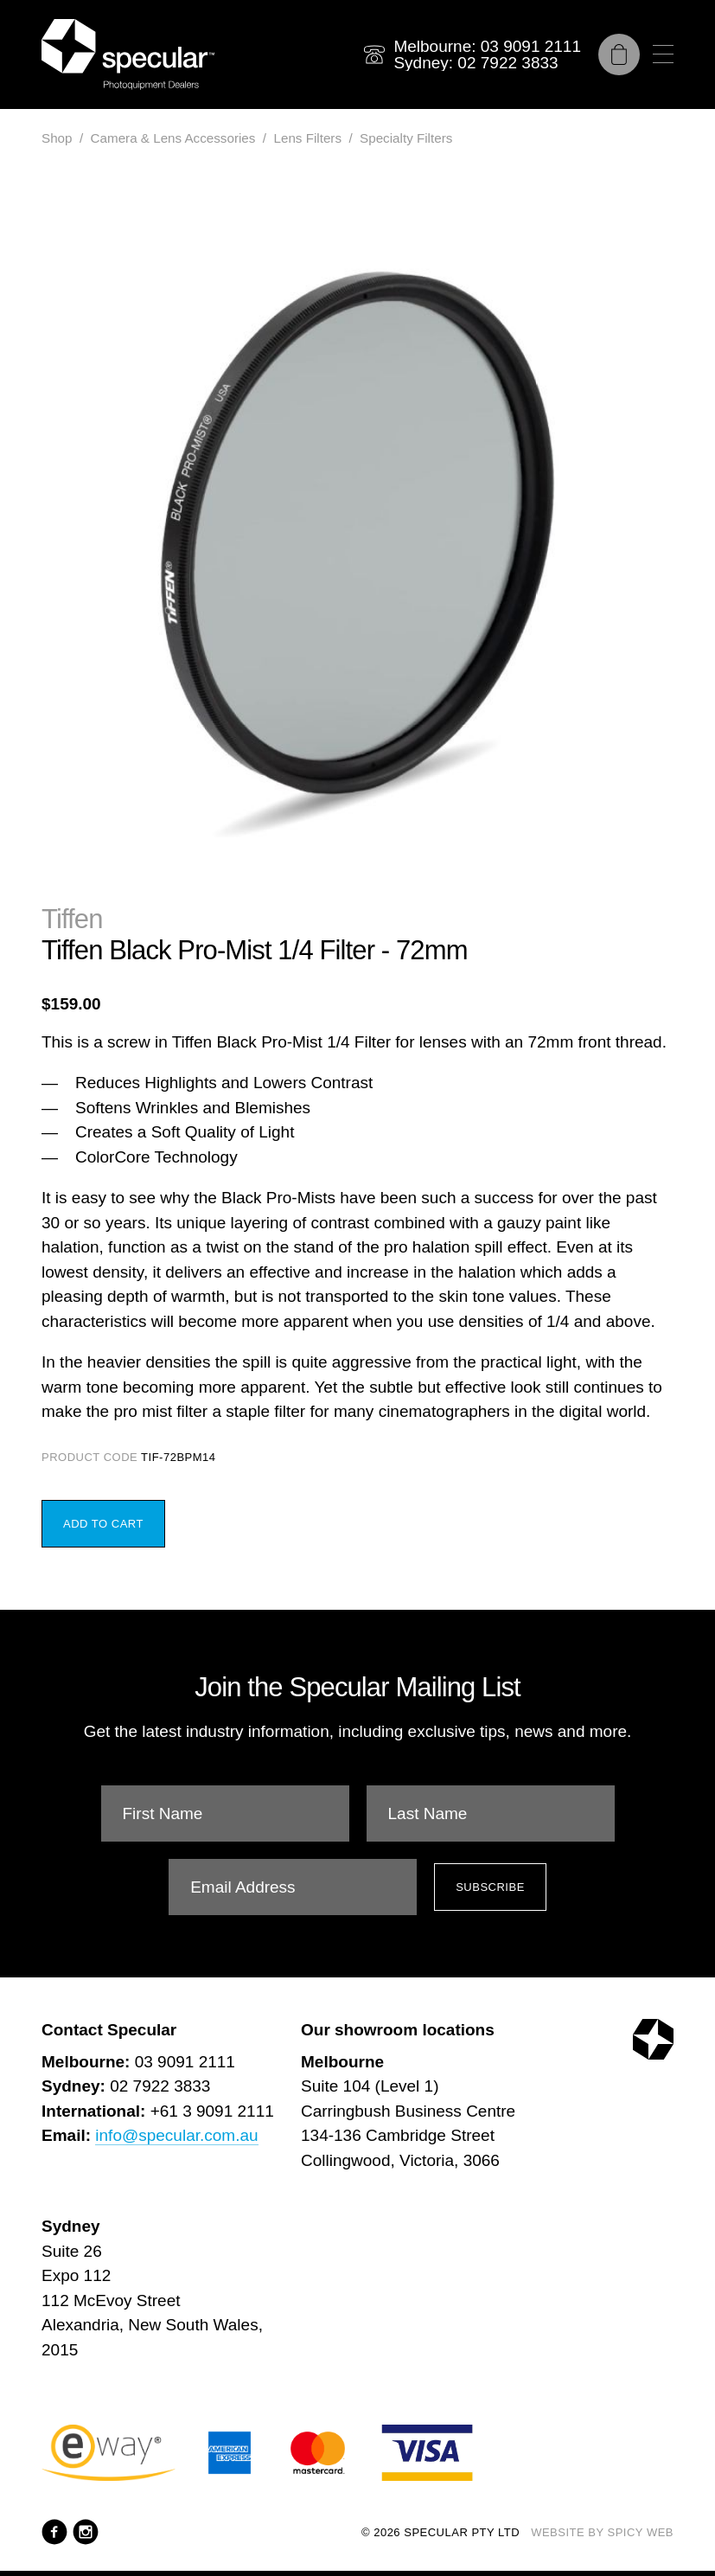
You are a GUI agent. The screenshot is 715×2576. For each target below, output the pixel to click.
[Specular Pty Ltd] (127, 54)
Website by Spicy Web (602, 2532)
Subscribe (490, 1887)
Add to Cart (103, 1523)
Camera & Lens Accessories (173, 138)
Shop (56, 138)
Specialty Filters (406, 138)
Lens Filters (307, 138)
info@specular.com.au (176, 2135)
